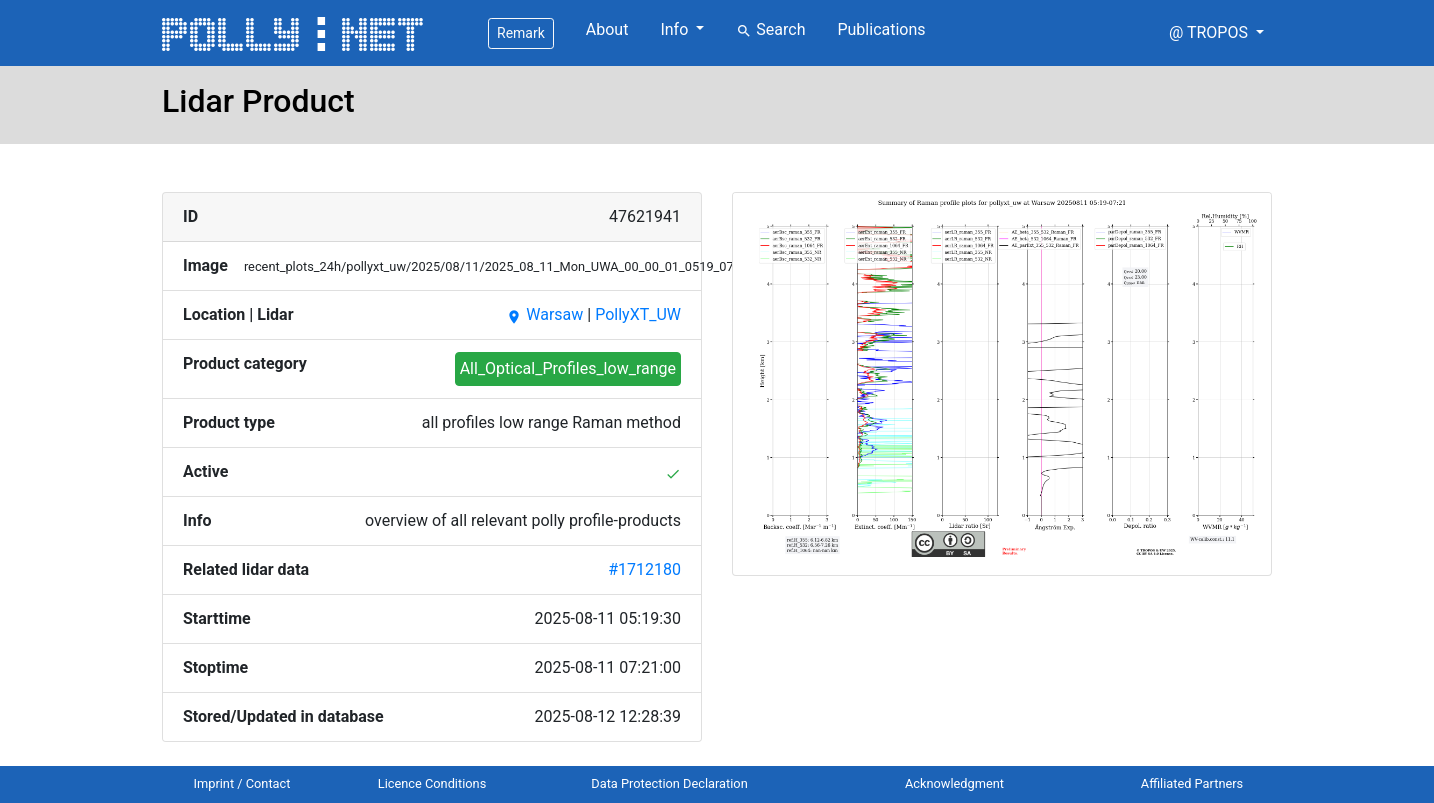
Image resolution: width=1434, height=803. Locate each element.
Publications (881, 29)
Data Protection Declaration (669, 783)
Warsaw (544, 314)
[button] (1216, 33)
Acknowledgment (954, 783)
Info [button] (676, 29)
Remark (521, 33)
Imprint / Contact (242, 783)
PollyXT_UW (638, 314)
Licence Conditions (432, 783)
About (607, 29)
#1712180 (644, 569)
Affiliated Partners (1192, 783)
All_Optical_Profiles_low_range (568, 368)
